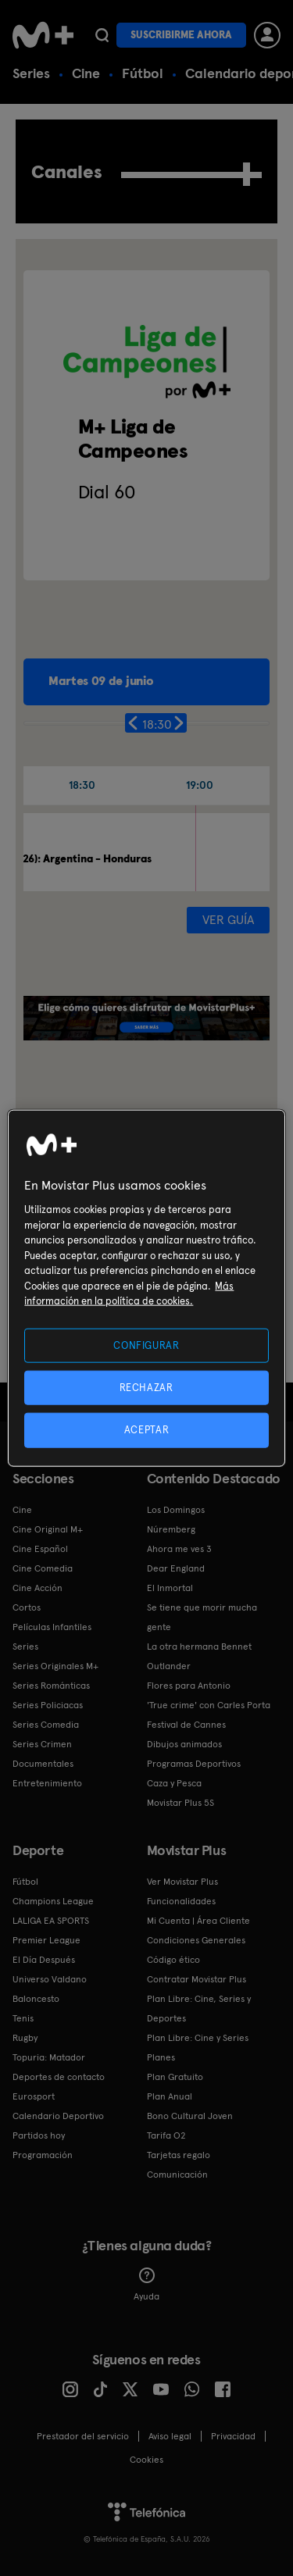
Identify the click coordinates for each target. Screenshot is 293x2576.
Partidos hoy (39, 2135)
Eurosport (34, 2096)
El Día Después (44, 1959)
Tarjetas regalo (178, 2155)
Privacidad (233, 2436)
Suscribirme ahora (181, 35)
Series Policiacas (48, 1705)
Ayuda (146, 2284)
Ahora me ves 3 (179, 1548)
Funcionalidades (181, 1901)
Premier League (46, 1940)
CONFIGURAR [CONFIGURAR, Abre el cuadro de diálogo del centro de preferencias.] (146, 1345)
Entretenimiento (47, 1783)
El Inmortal (170, 1587)
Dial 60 (107, 491)
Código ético (173, 1959)
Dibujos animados (184, 1744)
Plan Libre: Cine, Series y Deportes (199, 2008)
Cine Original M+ (48, 1529)
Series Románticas (51, 1685)
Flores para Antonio (188, 1685)
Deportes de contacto (59, 2076)
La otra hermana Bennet (199, 1646)
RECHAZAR (146, 1387)
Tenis (23, 2018)
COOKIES (146, 2459)
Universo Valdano (50, 1979)
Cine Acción (38, 1587)
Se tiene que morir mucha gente (202, 1617)
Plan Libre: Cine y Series (197, 2037)
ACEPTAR (147, 1430)
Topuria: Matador (49, 2057)
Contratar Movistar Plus (196, 1979)
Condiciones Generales (196, 1940)
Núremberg (171, 1529)
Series (31, 73)
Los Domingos (176, 1509)
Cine (86, 73)
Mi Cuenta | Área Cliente (198, 1920)
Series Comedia (46, 1724)
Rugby (25, 2037)
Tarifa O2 (166, 2135)
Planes (161, 2057)
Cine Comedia (43, 1568)
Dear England (176, 1568)
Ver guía (228, 919)
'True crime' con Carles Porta (208, 1705)
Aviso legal (169, 2436)
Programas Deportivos (194, 1763)
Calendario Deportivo (58, 2115)
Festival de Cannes (186, 1724)
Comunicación (177, 2174)
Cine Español (40, 1548)
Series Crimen (42, 1744)
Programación (43, 2155)
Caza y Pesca (174, 1783)
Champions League (53, 1901)
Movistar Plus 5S (180, 1802)
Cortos (27, 1607)
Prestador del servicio (83, 2436)
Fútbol (142, 73)
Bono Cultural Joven (190, 2115)
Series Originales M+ (55, 1666)
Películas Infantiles (52, 1627)
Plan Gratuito (175, 2076)
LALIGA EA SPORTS (51, 1920)
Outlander (169, 1666)
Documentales (43, 1763)
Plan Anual (169, 2096)
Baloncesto (36, 1998)
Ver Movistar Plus (182, 1881)
